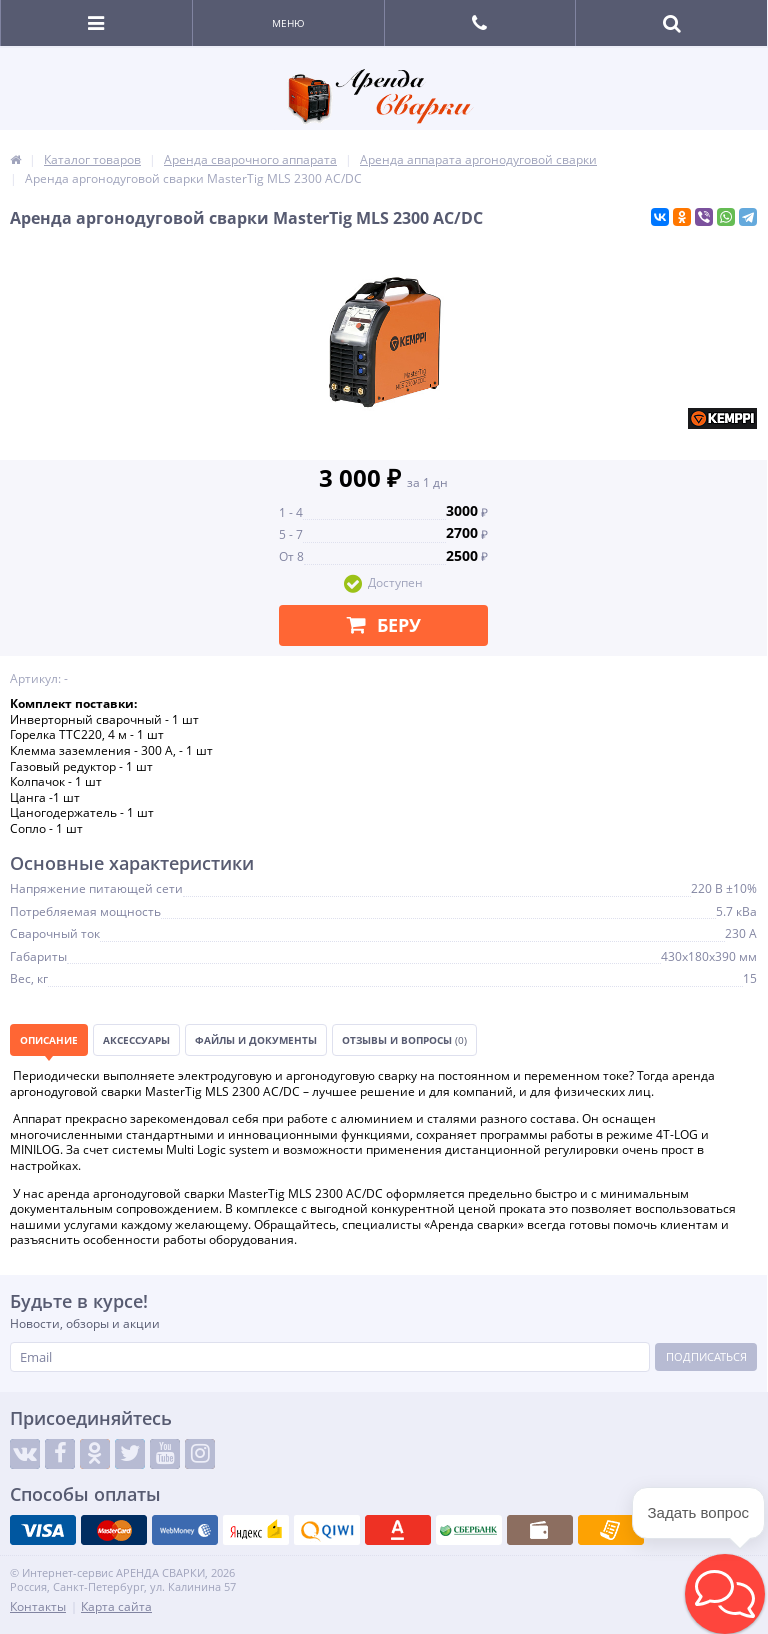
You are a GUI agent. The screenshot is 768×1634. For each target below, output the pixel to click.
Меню (288, 23)
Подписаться (706, 1356)
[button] (725, 1594)
